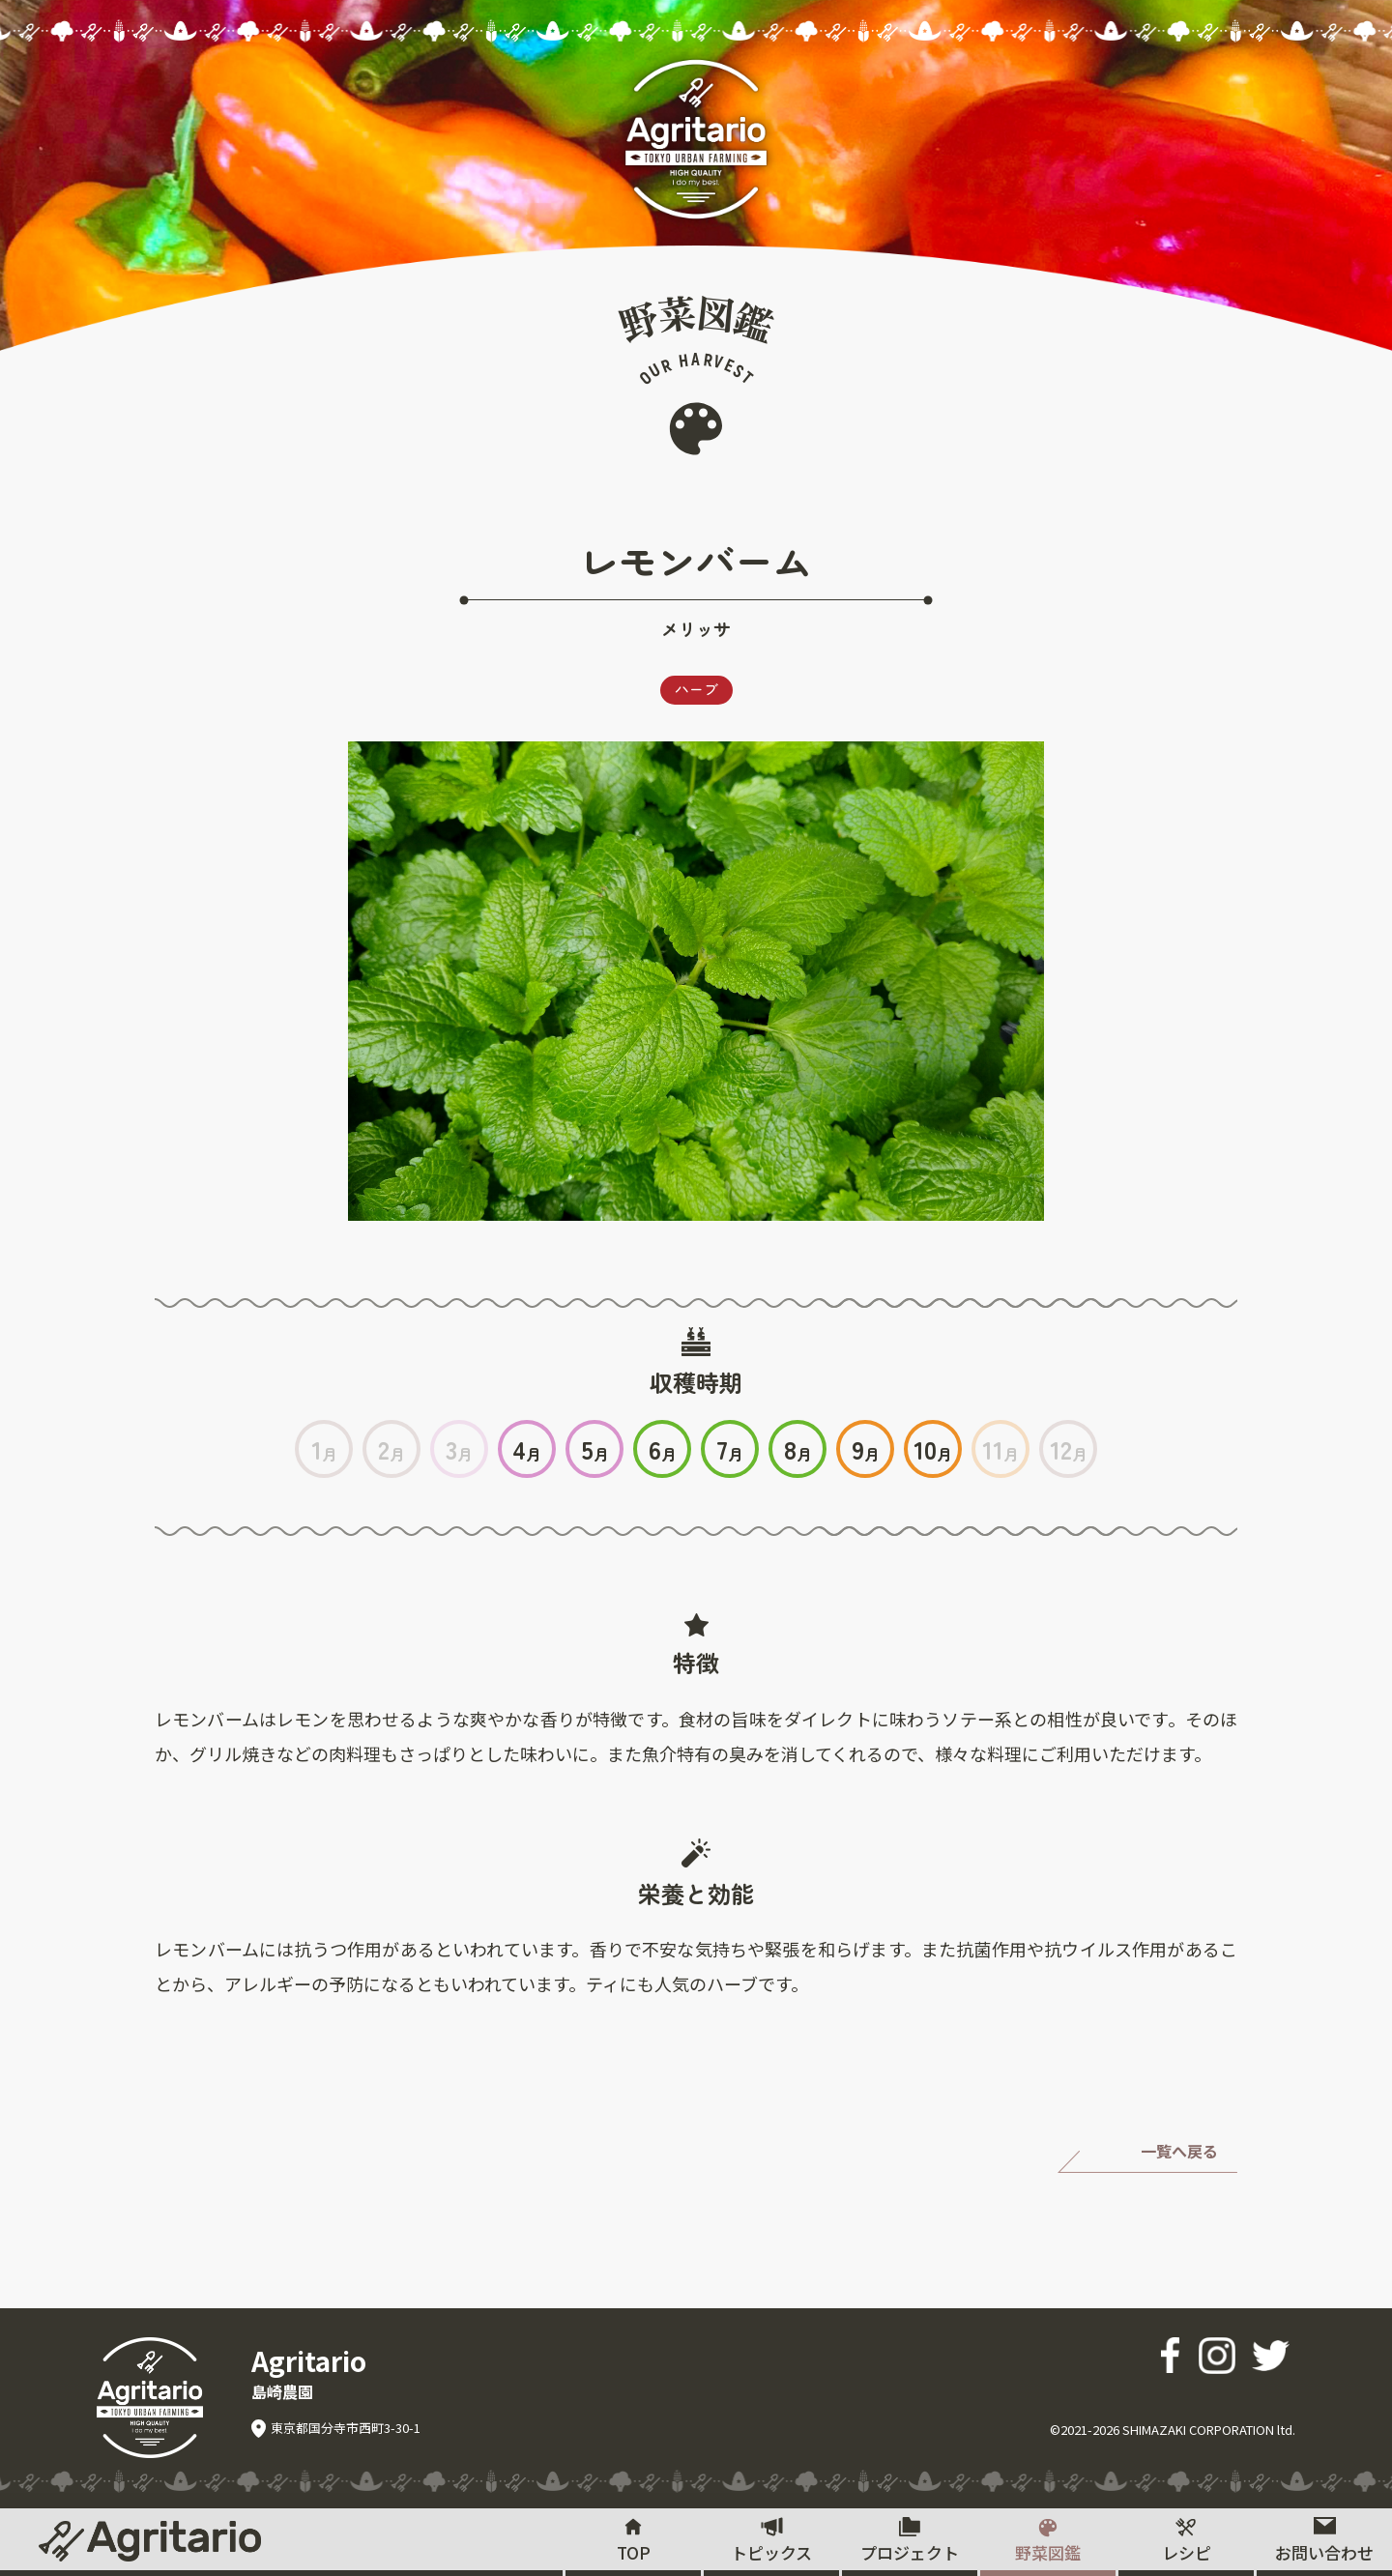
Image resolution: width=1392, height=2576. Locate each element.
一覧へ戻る (1179, 2151)
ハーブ (696, 690)
